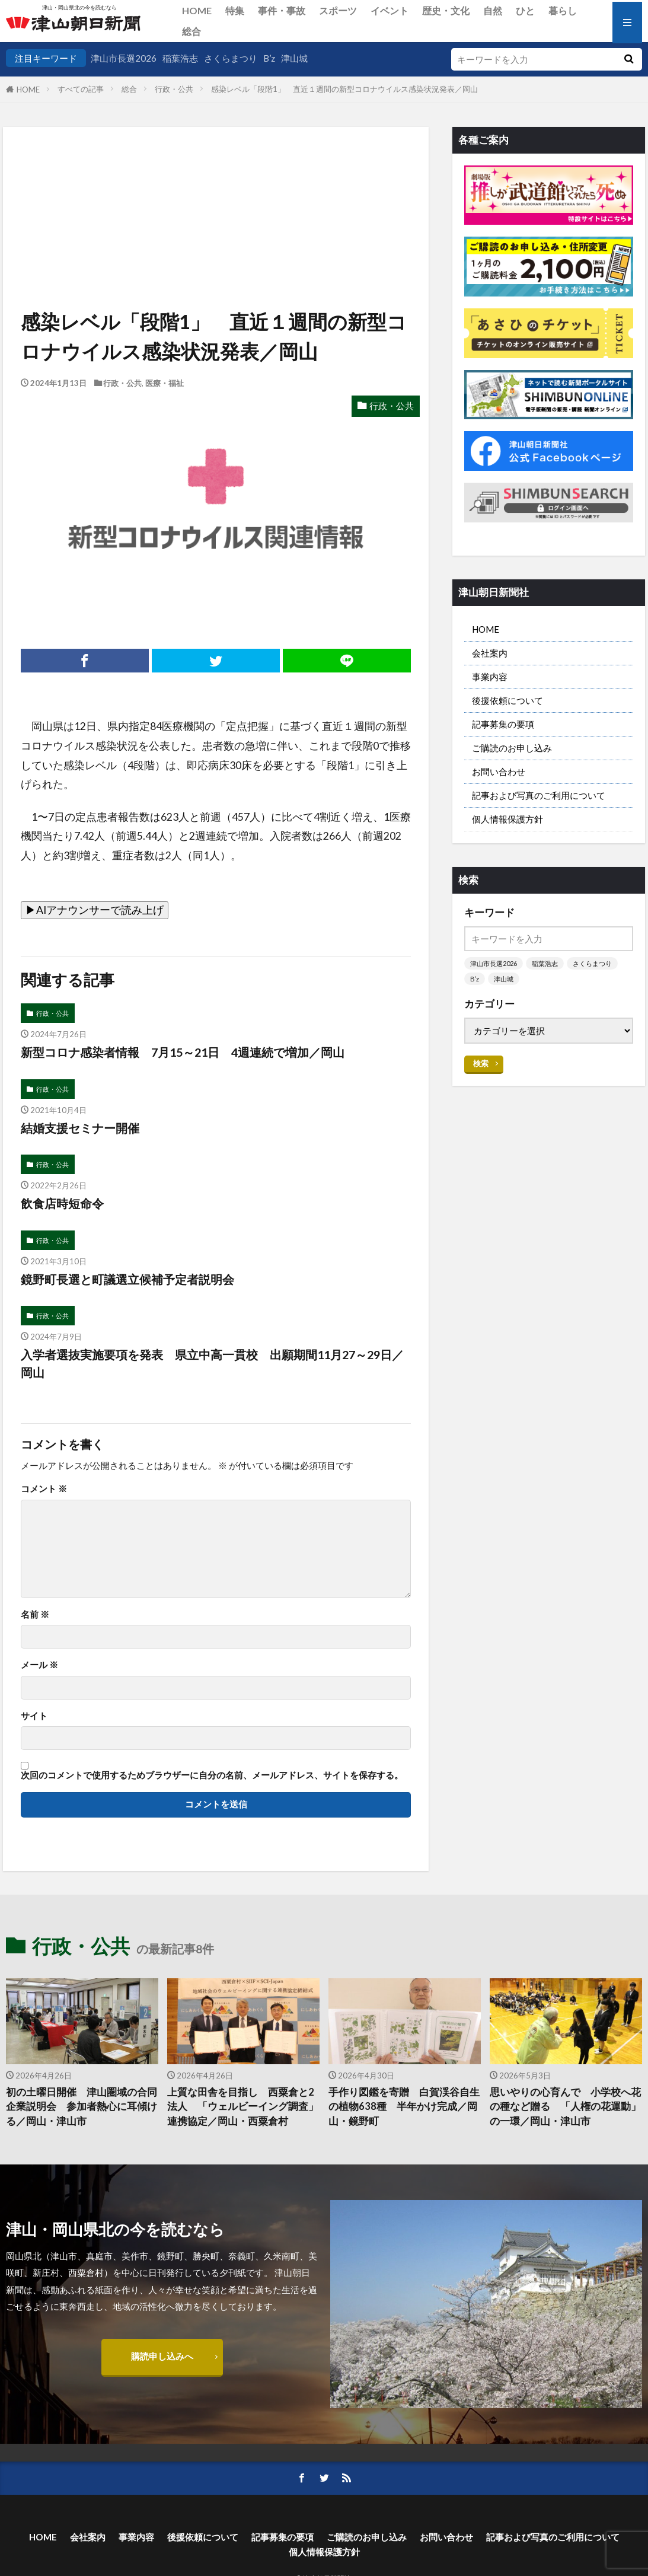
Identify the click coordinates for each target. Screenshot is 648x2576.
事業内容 (489, 676)
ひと (525, 10)
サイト (34, 1715)
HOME (197, 10)
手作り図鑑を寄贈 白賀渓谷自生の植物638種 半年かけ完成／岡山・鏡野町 (404, 2107)
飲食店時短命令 (62, 1203)
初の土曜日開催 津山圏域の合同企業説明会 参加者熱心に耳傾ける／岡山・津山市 (81, 2107)
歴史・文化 (446, 10)
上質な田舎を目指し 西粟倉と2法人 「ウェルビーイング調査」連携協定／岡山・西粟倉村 (242, 2107)
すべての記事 (81, 89)
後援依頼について (507, 700)
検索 (481, 1063)
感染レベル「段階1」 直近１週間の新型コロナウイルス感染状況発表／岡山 (348, 89)
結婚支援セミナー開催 (80, 1128)
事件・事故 (281, 10)
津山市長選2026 (124, 58)
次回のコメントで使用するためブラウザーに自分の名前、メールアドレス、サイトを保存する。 (212, 1775)
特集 (234, 10)
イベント (389, 10)
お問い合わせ (498, 771)
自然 (492, 10)
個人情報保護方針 (507, 819)
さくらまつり (230, 58)
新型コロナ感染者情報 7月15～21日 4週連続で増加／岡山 (182, 1052)
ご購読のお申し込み (512, 747)
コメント (44, 1488)
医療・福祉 (164, 383)
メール (39, 1664)
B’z (269, 58)
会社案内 (489, 653)
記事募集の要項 (503, 724)
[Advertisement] (215, 187)
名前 (35, 1614)
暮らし (562, 10)
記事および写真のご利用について (538, 795)
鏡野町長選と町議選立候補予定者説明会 (127, 1279)
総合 (191, 31)
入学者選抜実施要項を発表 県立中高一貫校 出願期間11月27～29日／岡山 (212, 1363)
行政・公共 (174, 89)
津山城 (294, 58)
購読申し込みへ (162, 2356)
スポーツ (338, 10)
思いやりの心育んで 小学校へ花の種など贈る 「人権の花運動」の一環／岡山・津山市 (565, 2107)
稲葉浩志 (180, 58)
